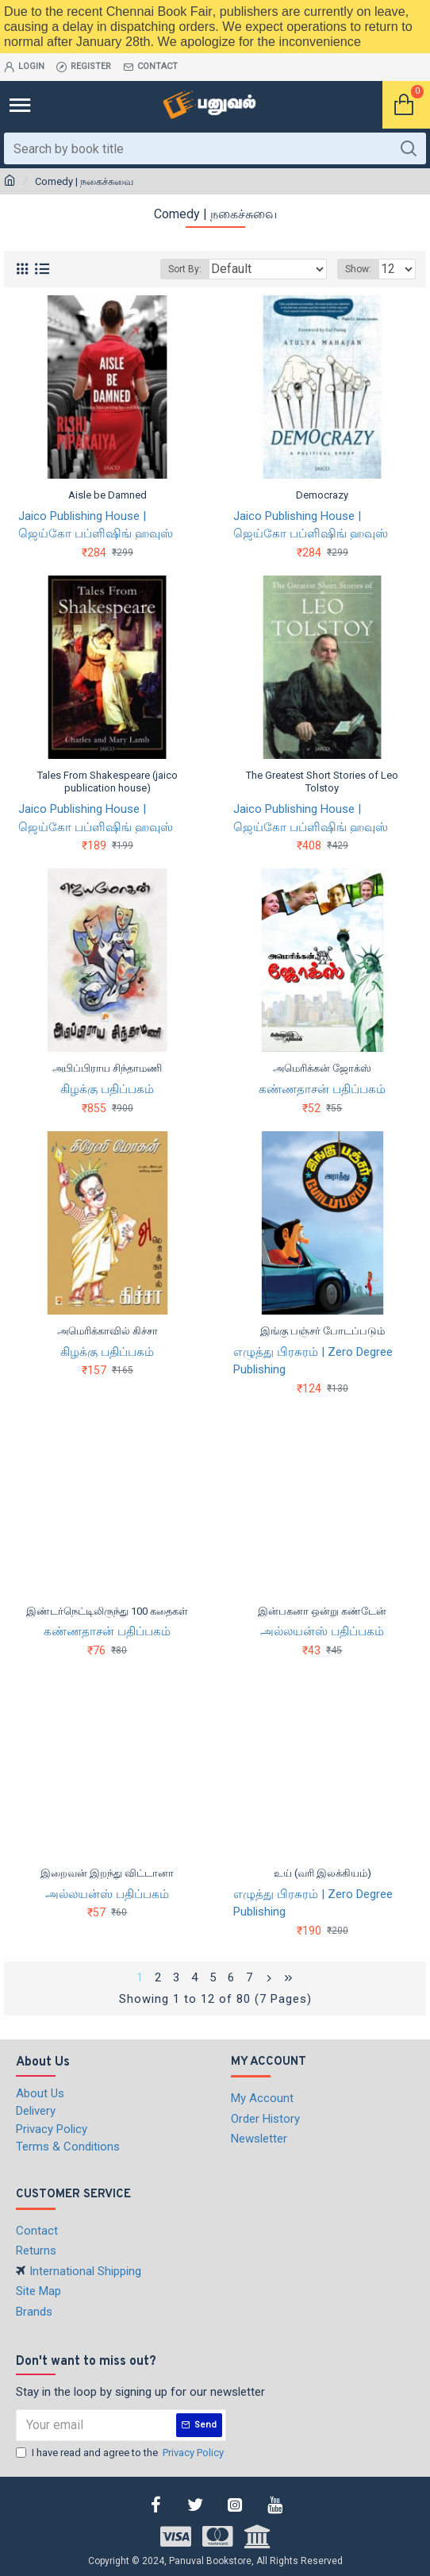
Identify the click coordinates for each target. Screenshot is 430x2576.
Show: (358, 269)
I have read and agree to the (121, 2453)
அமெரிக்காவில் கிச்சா (107, 1331)
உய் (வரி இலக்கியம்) (322, 1873)
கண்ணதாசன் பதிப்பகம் (322, 1089)
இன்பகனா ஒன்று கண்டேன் (322, 1611)
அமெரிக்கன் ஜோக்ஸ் (322, 1068)
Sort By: (185, 269)
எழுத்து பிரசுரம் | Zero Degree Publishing (313, 1361)
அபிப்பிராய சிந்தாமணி (107, 1068)
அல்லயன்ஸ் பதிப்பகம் (322, 1631)
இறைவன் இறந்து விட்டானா (107, 1873)
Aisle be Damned (107, 495)
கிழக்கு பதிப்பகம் (107, 1089)
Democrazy (322, 495)
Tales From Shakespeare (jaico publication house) (107, 782)
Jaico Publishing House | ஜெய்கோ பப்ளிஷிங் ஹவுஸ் (95, 525)
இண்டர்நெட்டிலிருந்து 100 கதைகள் (107, 1611)
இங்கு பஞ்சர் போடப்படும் (322, 1331)
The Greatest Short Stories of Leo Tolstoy (322, 782)
